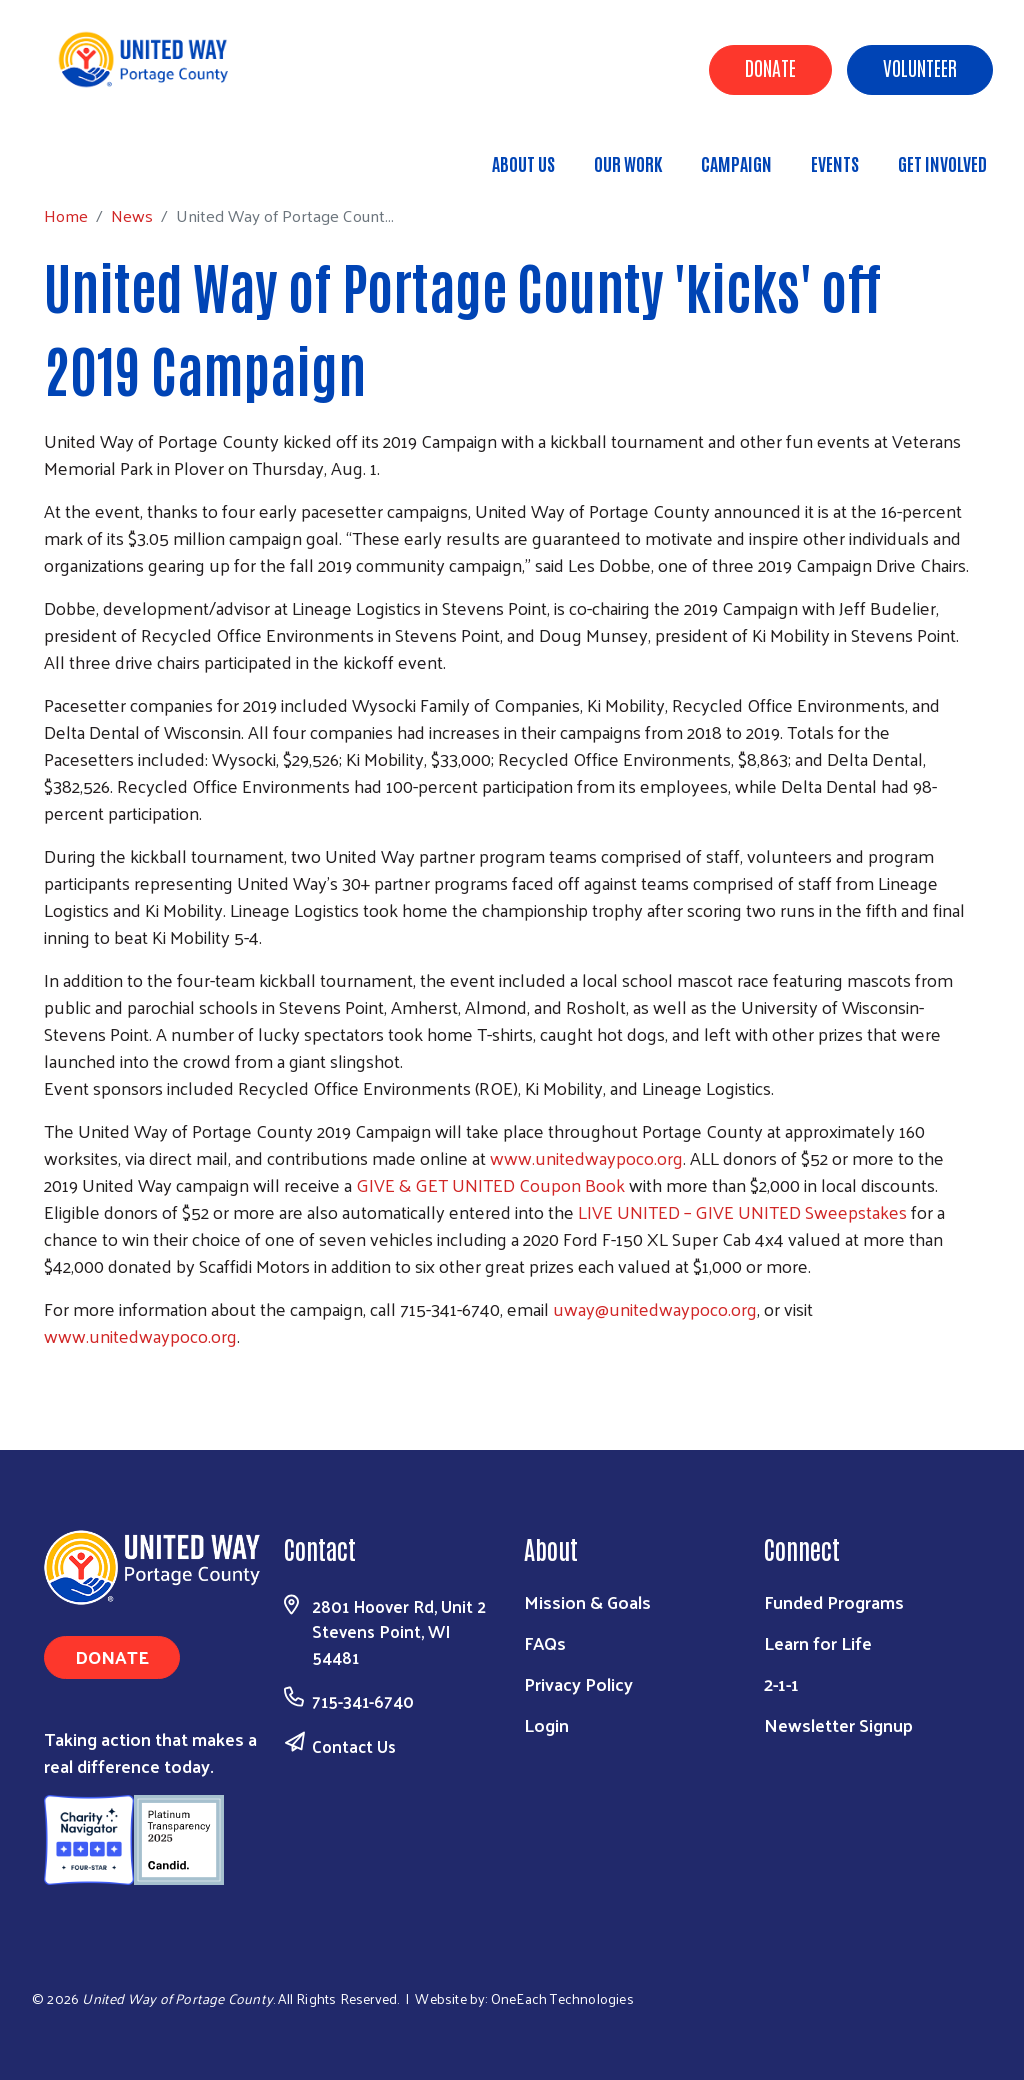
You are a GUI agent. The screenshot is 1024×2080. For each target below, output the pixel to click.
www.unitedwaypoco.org (586, 1157)
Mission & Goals (587, 1601)
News (183, 154)
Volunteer (920, 67)
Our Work (628, 163)
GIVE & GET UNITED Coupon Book (492, 1184)
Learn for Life (818, 1642)
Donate (770, 67)
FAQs (545, 1642)
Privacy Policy (578, 1683)
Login (546, 1724)
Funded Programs (834, 1601)
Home (117, 154)
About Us (523, 163)
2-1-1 (781, 1683)
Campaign (736, 163)
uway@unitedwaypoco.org (655, 1308)
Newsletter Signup (838, 1724)
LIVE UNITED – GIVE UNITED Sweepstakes (742, 1211)
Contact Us (354, 1746)
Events (835, 163)
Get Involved (942, 163)
